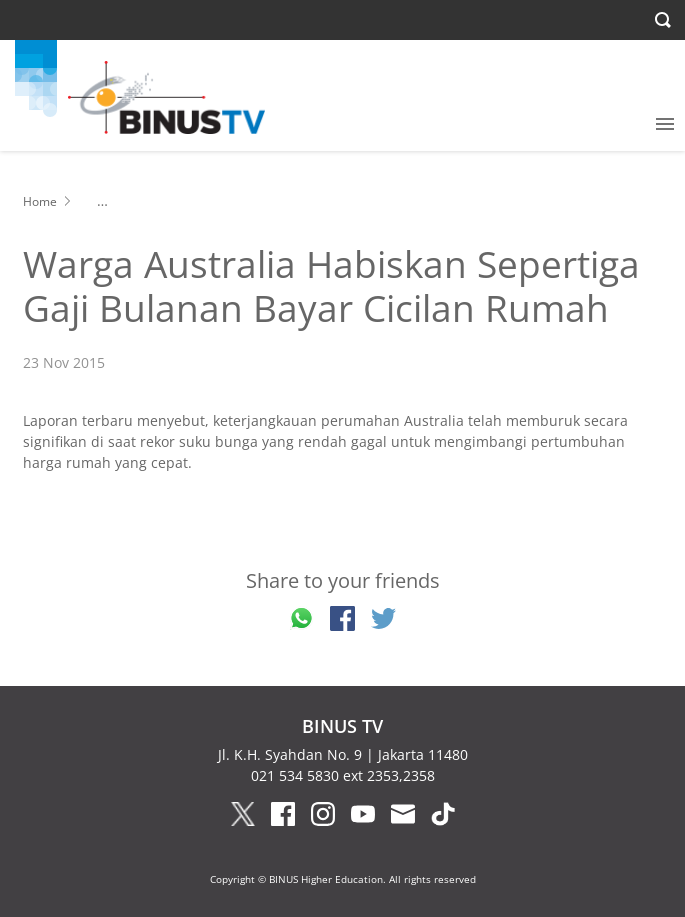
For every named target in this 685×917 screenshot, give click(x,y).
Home (40, 201)
